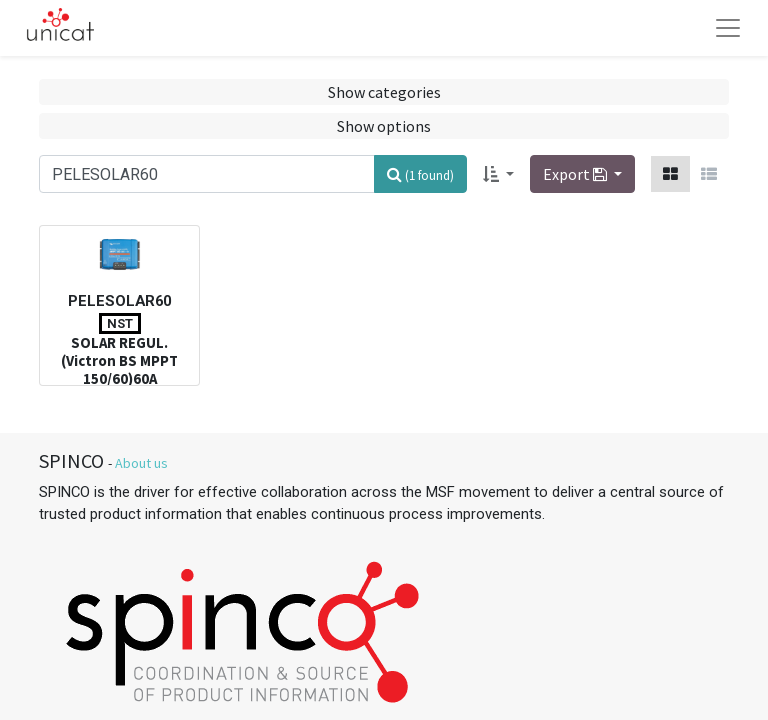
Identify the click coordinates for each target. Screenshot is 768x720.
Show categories (384, 92)
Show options (384, 126)
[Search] (420, 174)
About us (141, 463)
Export (576, 174)
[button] (498, 174)
